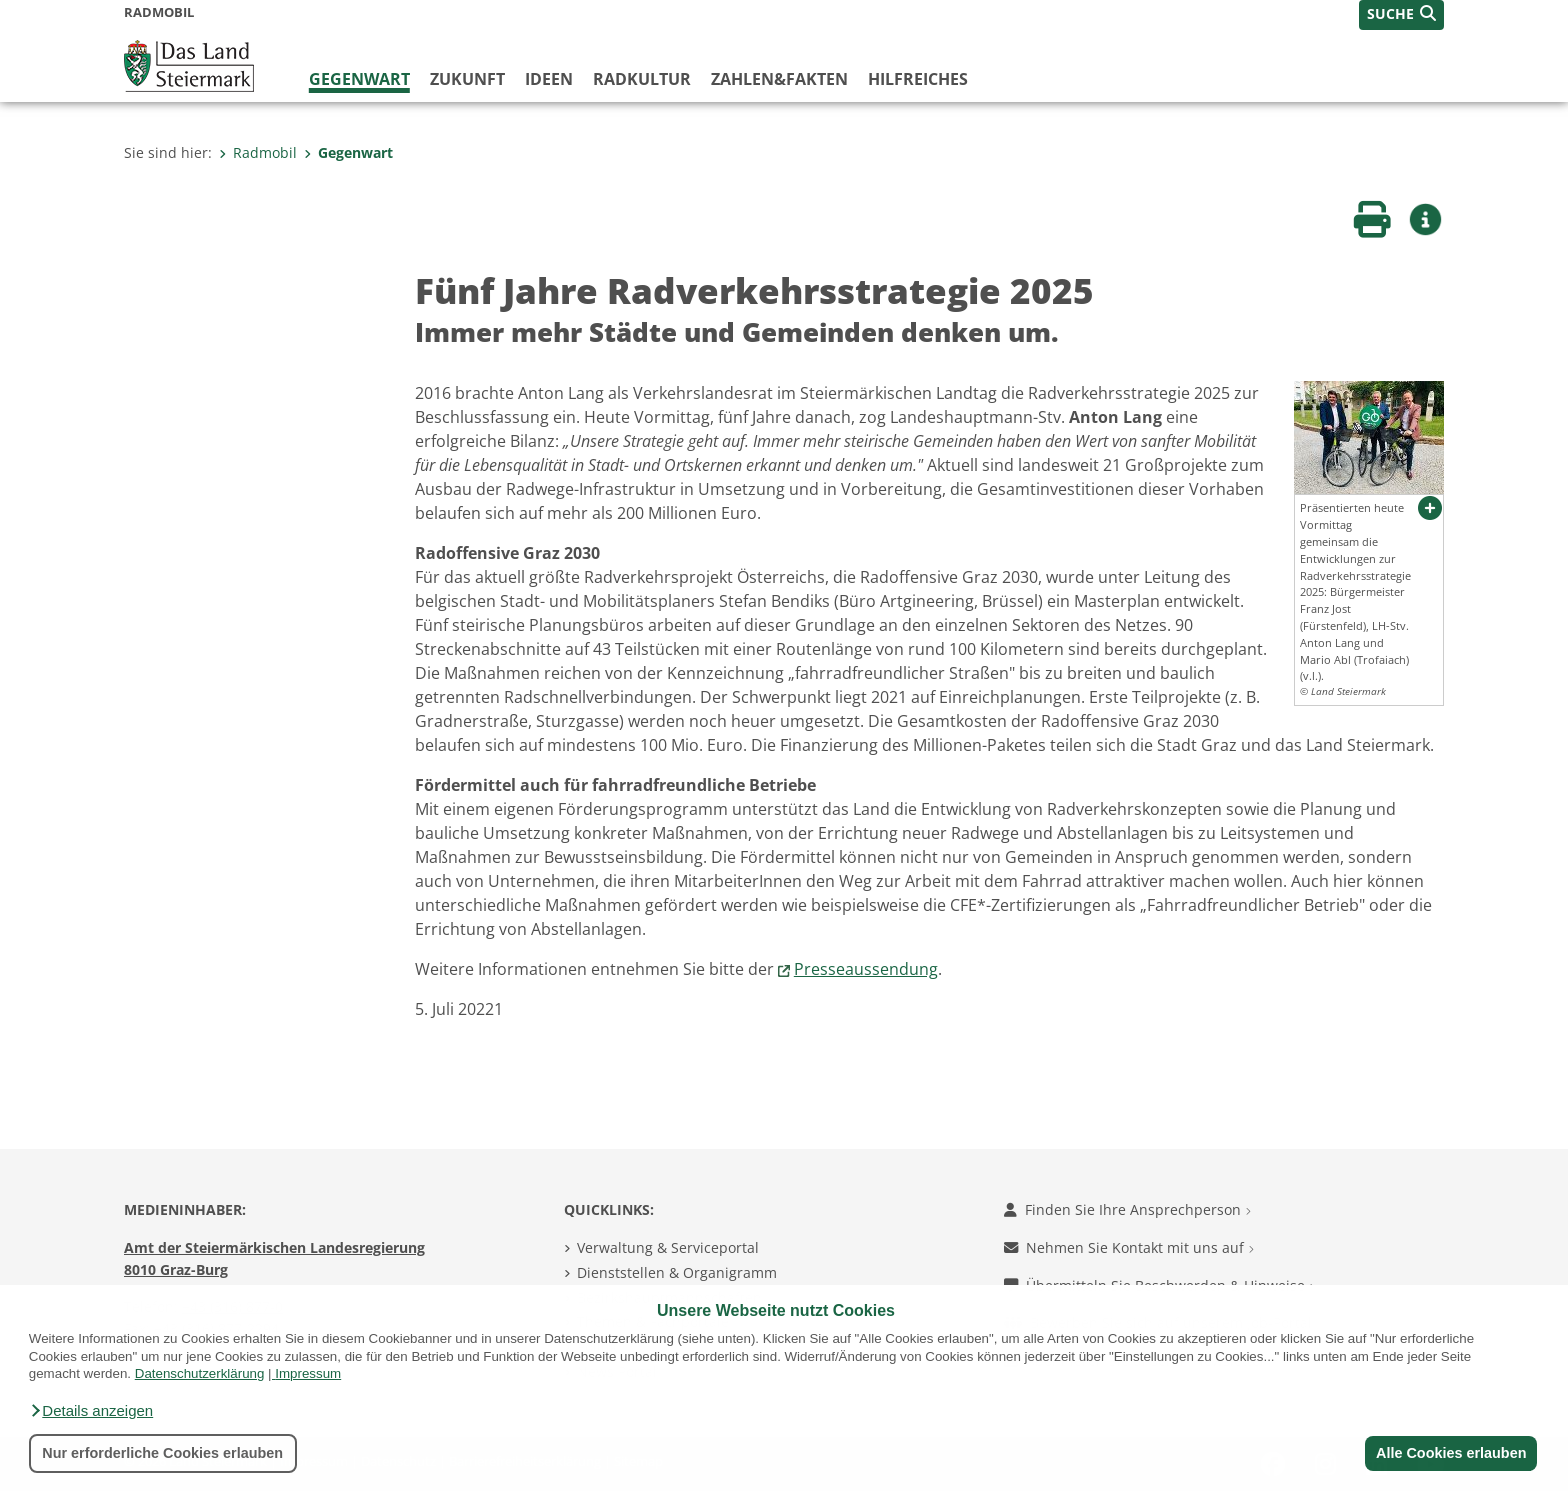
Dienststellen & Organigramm (677, 1272)
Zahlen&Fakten (779, 79)
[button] (91, 1411)
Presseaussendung (866, 969)
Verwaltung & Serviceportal (668, 1247)
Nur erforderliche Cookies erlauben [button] (162, 1453)
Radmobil (258, 152)
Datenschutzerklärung (200, 1373)
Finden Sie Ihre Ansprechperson (1127, 1209)
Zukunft (467, 79)
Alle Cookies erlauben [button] (1450, 1453)
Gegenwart (359, 79)
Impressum (308, 1373)
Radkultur (642, 79)
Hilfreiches (918, 79)
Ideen (549, 79)
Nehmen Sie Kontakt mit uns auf (1129, 1247)
